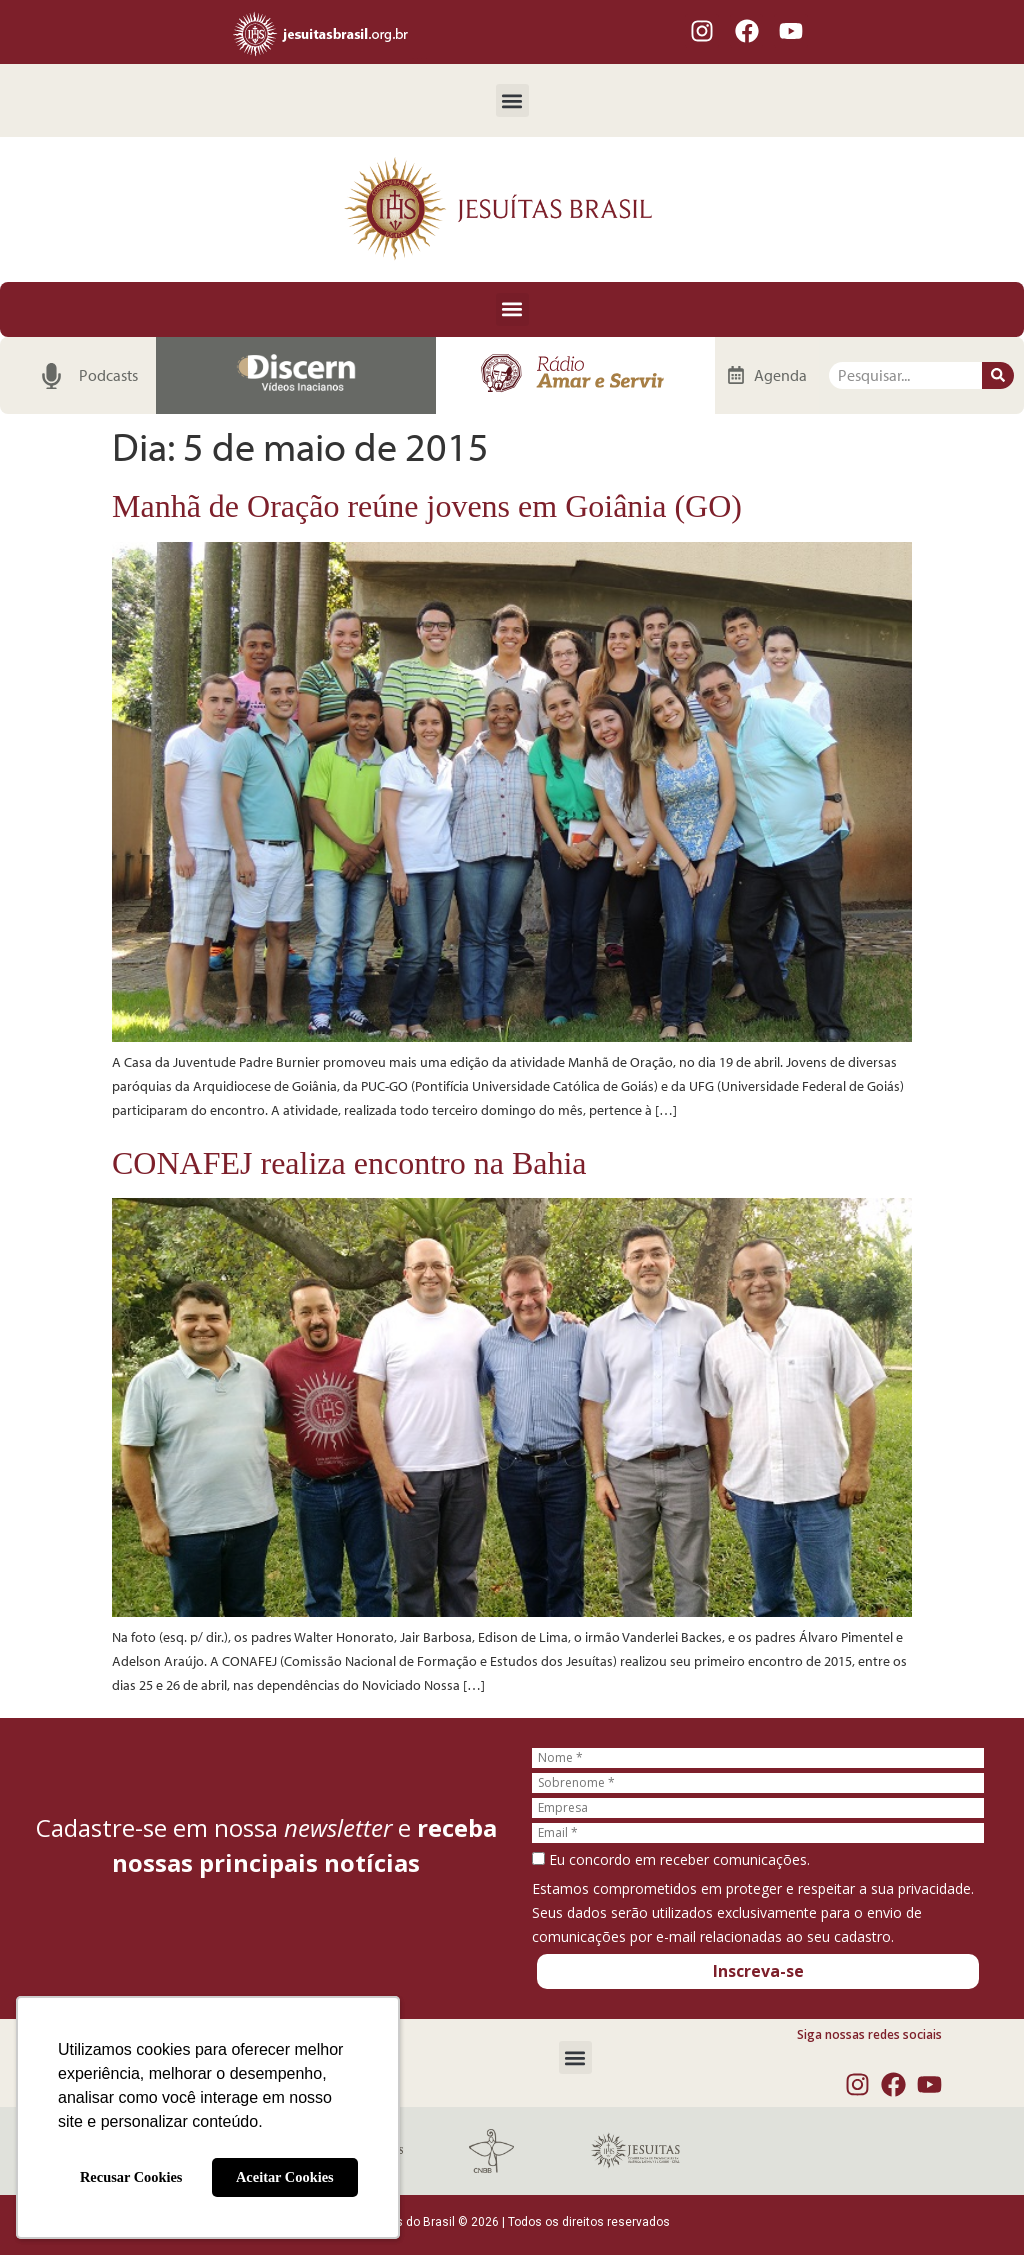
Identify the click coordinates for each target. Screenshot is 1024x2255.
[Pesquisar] (998, 375)
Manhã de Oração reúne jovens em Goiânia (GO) (427, 506)
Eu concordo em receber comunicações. (671, 1860)
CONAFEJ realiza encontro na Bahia (349, 1163)
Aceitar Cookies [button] (285, 2177)
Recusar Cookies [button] (131, 2177)
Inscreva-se (758, 1971)
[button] (512, 100)
